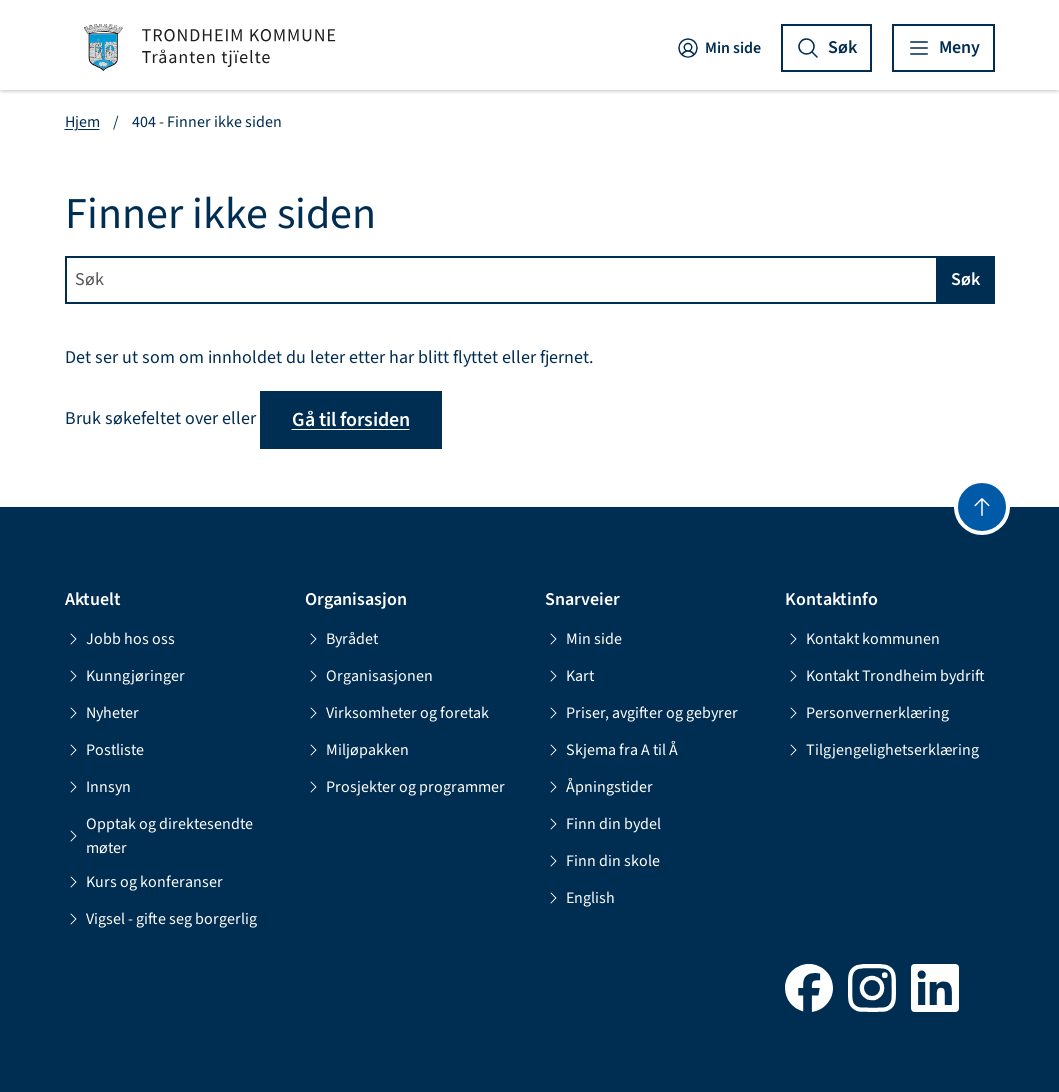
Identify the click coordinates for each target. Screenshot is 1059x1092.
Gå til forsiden (351, 420)
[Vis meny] (943, 48)
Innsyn (98, 787)
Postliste (104, 750)
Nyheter (102, 713)
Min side (718, 48)
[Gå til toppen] (982, 507)
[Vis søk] (826, 48)
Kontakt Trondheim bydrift (885, 676)
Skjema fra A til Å (611, 750)
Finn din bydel (603, 824)
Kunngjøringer (125, 676)
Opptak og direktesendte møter (159, 836)
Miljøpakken (357, 750)
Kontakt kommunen (862, 639)
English (580, 898)
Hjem (82, 122)
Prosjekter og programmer (405, 787)
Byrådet (341, 639)
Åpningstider (599, 787)
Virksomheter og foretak (397, 713)
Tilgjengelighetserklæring (882, 750)
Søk (965, 279)
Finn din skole (602, 861)
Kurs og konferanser (144, 882)
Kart (569, 676)
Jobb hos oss (120, 639)
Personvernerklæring (867, 713)
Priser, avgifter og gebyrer (641, 713)
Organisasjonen (369, 676)
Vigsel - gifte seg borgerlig (161, 919)
